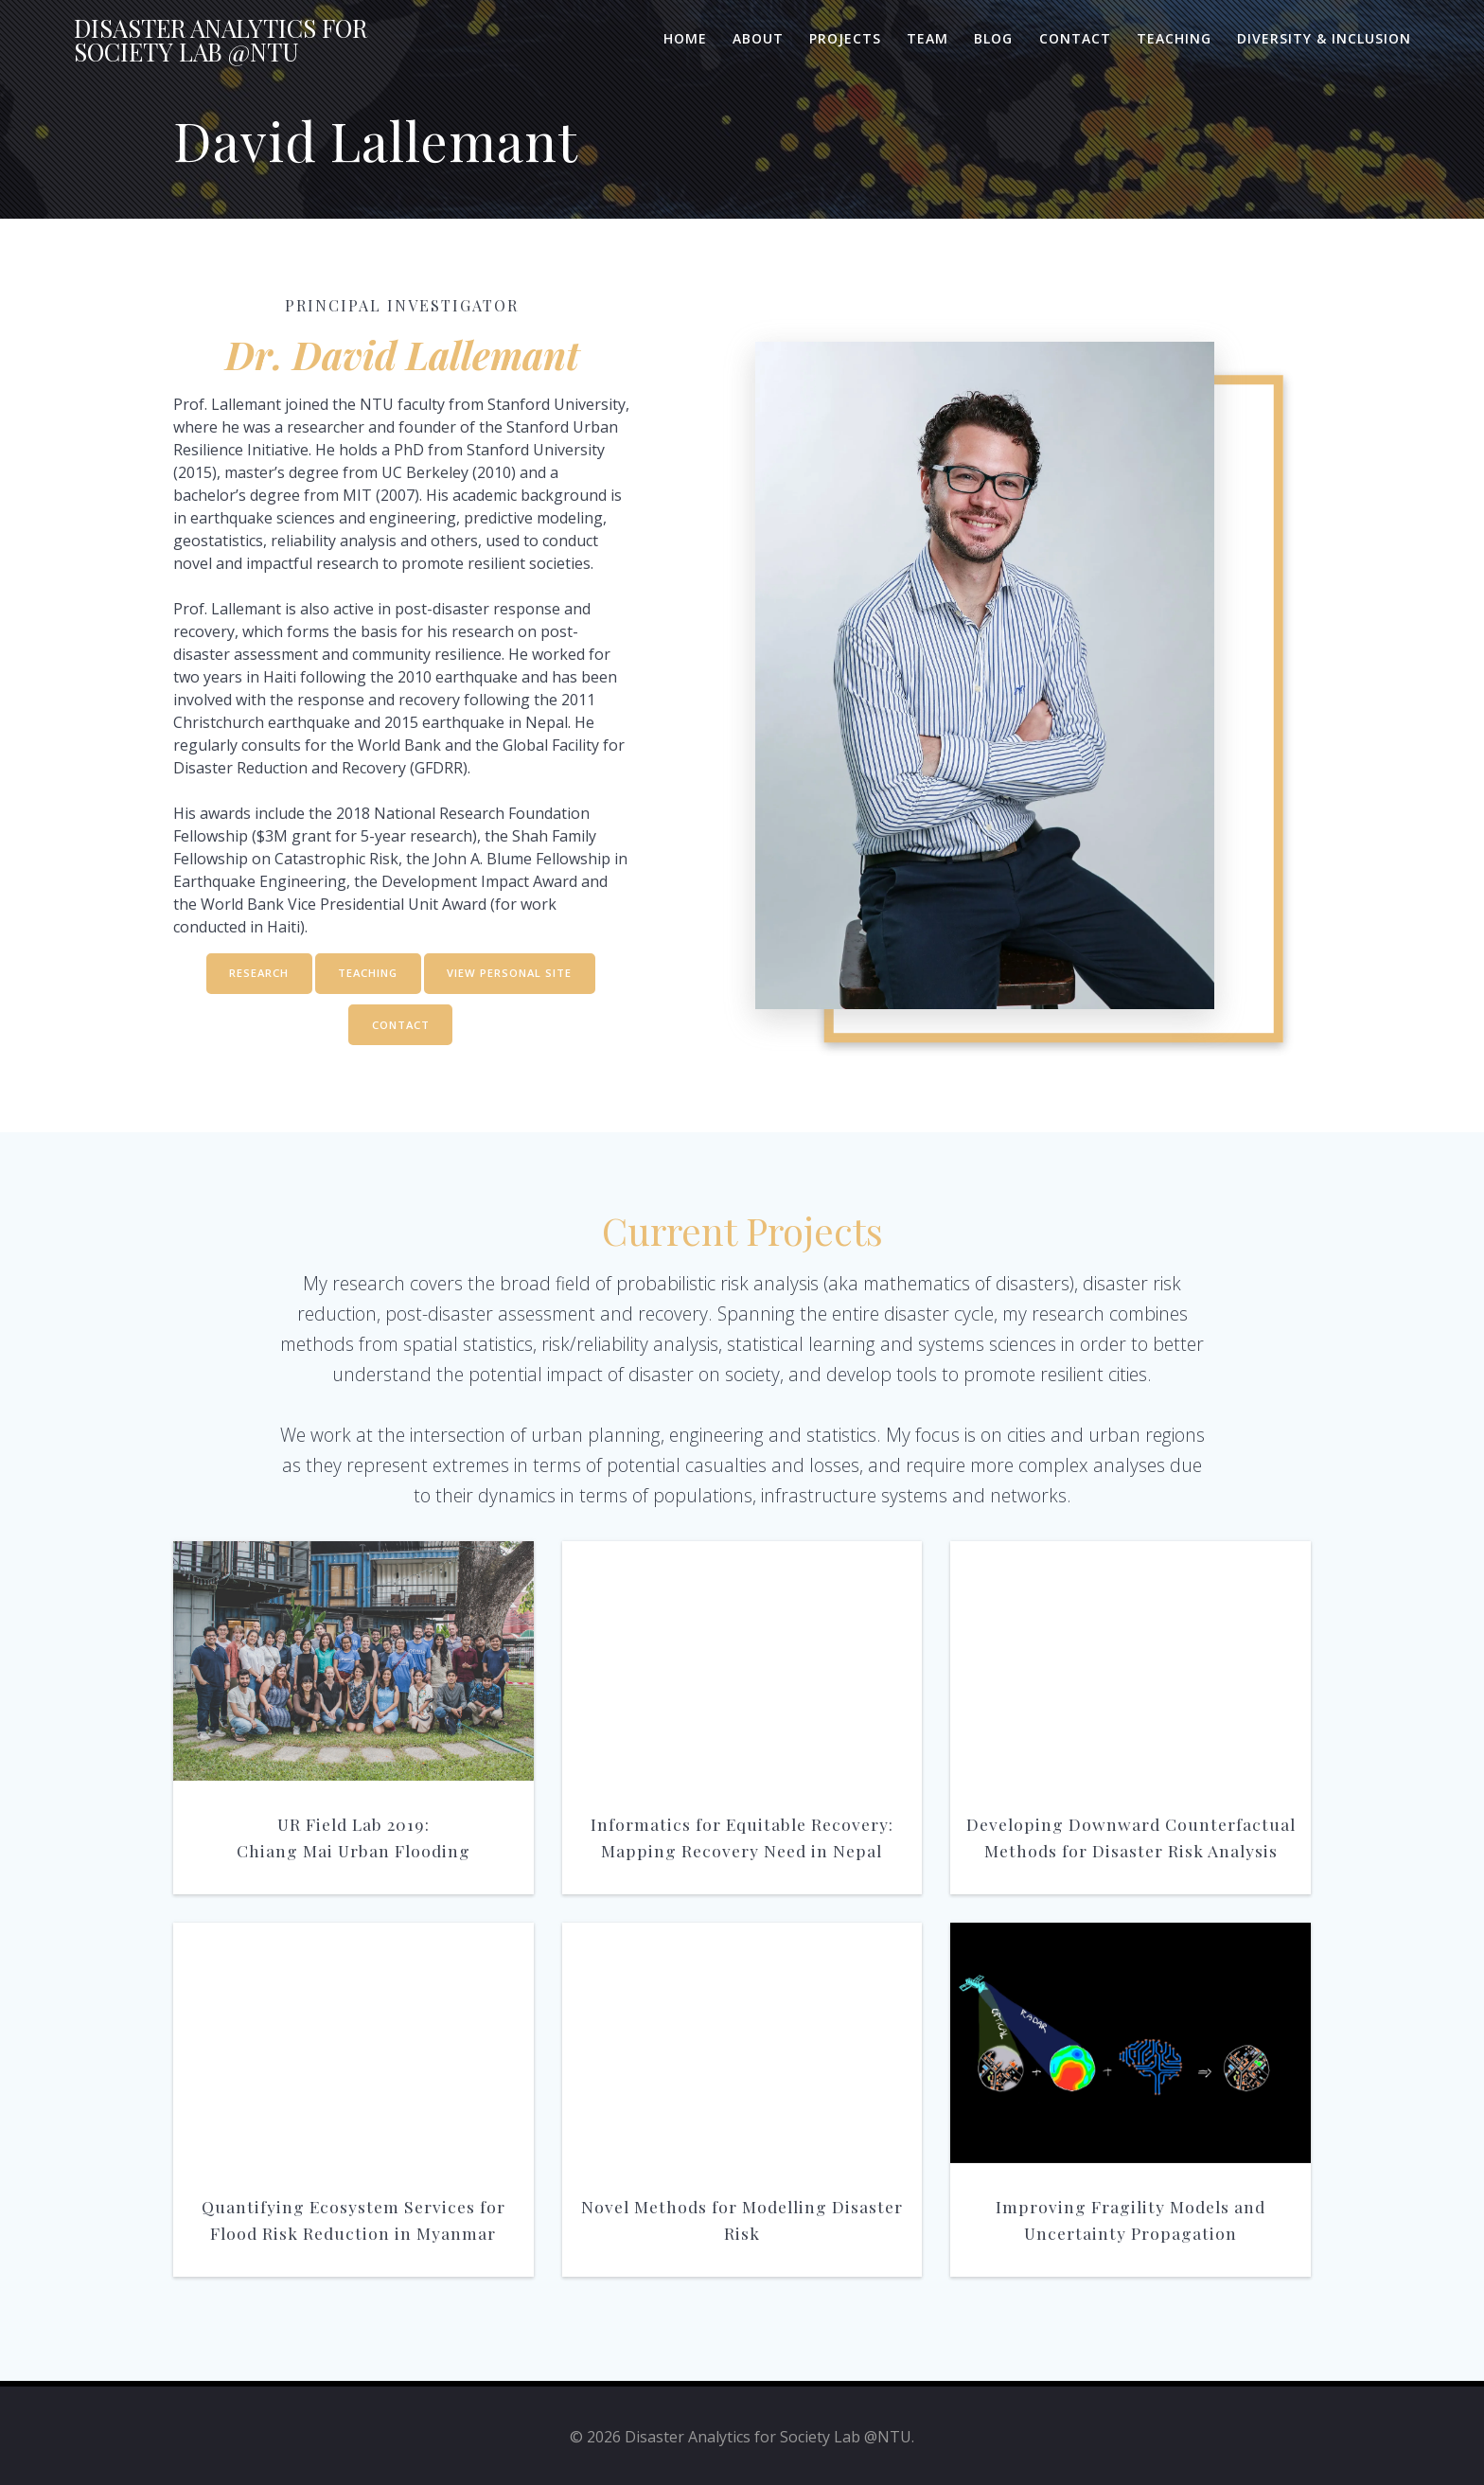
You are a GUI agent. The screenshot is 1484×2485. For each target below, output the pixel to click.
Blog (993, 38)
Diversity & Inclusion (1324, 38)
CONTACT (400, 1029)
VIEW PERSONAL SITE (514, 975)
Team (927, 38)
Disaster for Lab (220, 40)
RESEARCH (253, 975)
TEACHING (367, 975)
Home (685, 38)
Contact (1075, 38)
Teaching (1174, 38)
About (758, 38)
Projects (845, 38)
